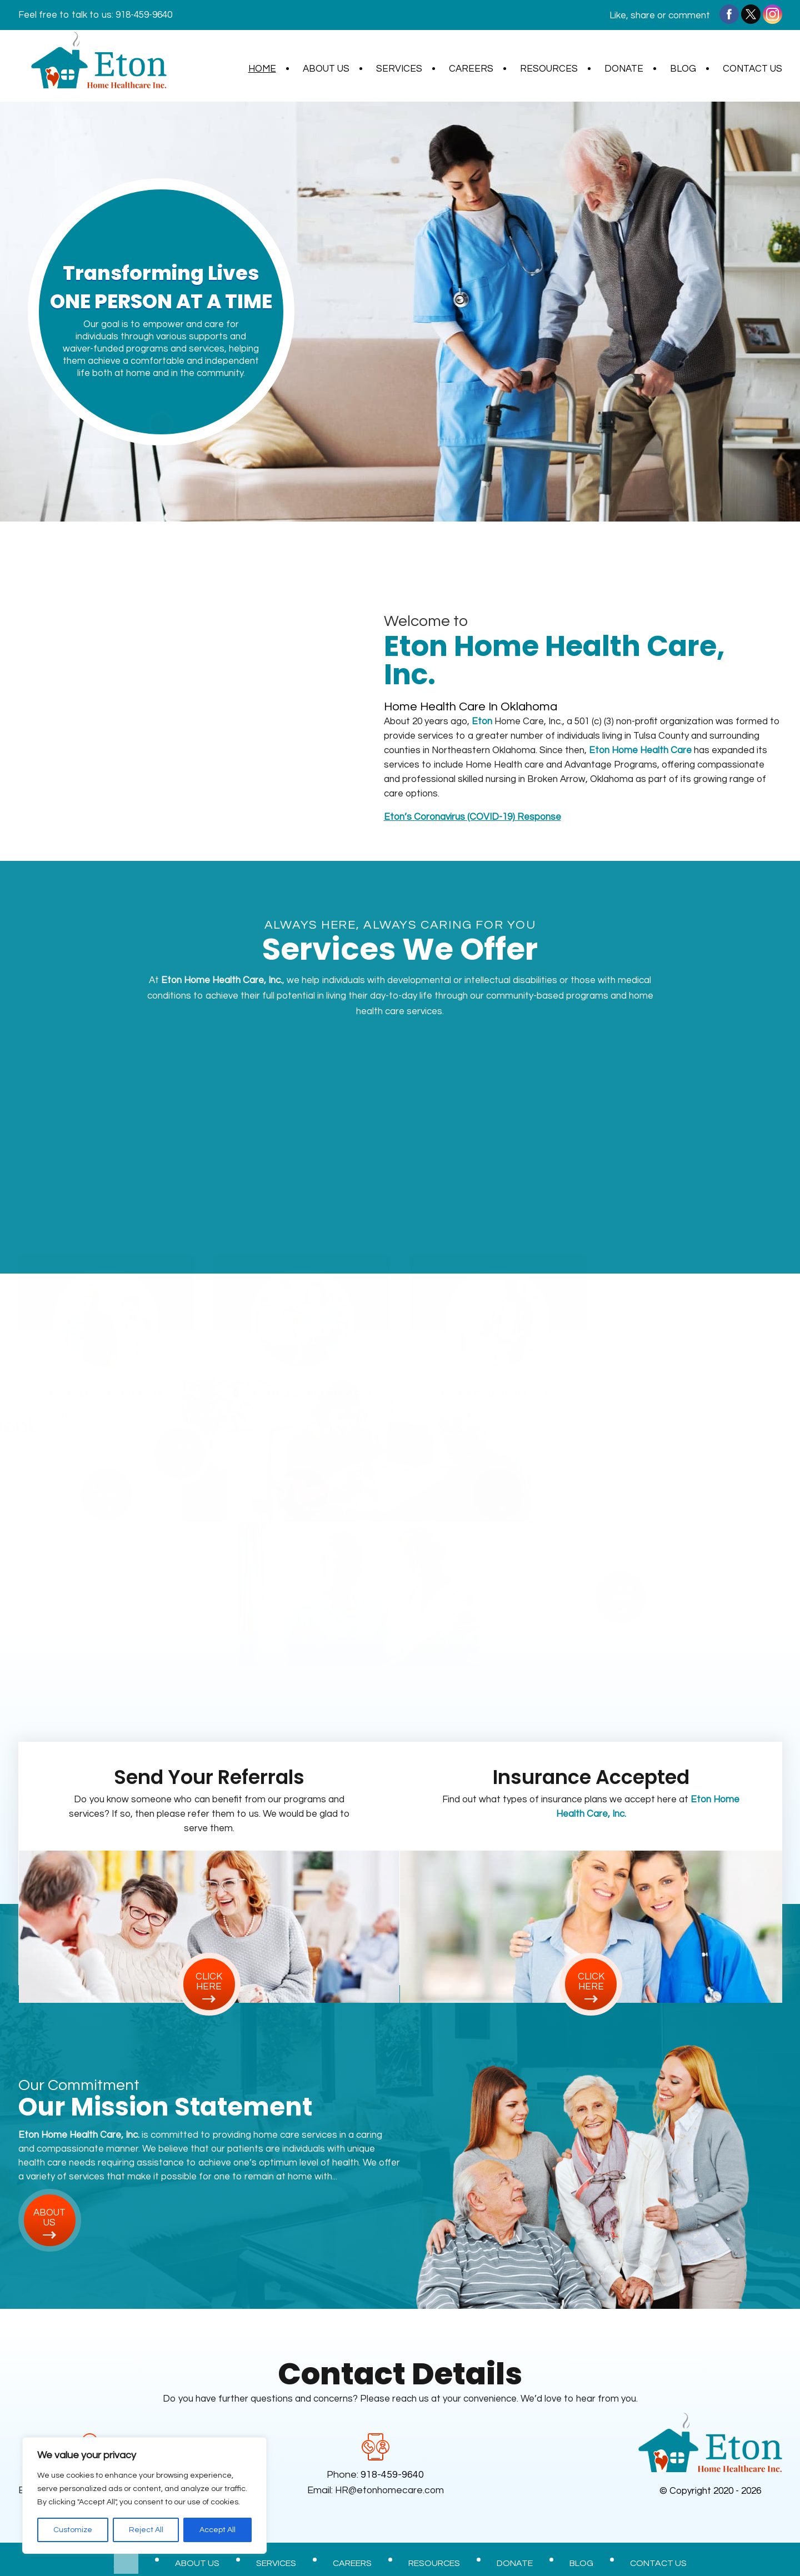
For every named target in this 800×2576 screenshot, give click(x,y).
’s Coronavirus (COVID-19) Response (472, 817)
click (106, 1466)
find (160, 421)
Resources (549, 69)
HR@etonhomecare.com (391, 2490)
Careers (471, 69)
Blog (683, 69)
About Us (326, 69)
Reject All (146, 2530)
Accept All (217, 2530)
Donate (623, 69)
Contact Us (752, 69)
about (50, 2218)
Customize (72, 2530)
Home (262, 69)
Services (399, 69)
